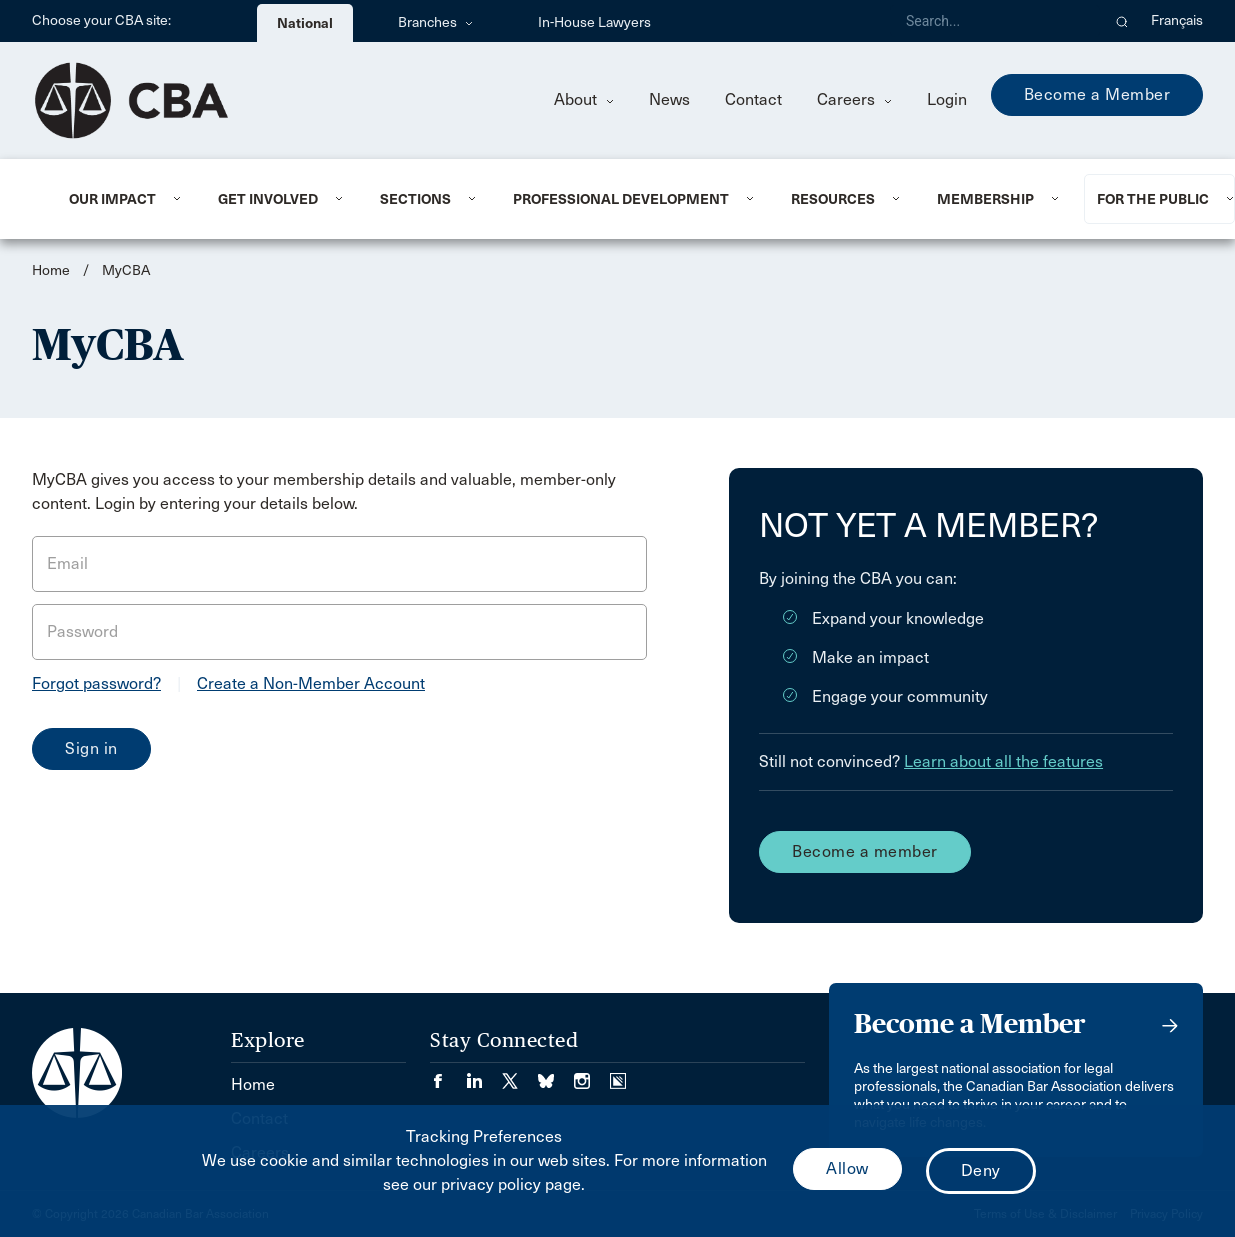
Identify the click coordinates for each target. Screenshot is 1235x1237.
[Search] (995, 21)
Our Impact (112, 199)
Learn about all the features (1003, 761)
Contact (753, 99)
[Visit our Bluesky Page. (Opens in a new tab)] (556, 1074)
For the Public (1153, 199)
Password (82, 631)
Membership (985, 199)
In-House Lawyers (594, 22)
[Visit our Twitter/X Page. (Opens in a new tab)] (520, 1074)
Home (51, 270)
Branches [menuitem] (435, 22)
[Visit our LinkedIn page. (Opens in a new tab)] (484, 1074)
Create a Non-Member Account (311, 683)
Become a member (865, 851)
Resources (833, 199)
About (584, 99)
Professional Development (621, 199)
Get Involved (268, 199)
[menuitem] (119, 199)
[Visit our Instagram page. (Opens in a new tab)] (592, 1074)
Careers (854, 99)
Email (67, 563)
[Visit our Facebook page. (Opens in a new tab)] (448, 1074)
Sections (415, 199)
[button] (1122, 21)
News (669, 99)
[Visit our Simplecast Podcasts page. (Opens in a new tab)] (618, 1074)
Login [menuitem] (947, 99)
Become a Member (1097, 94)
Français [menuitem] (1177, 20)
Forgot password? (96, 683)
